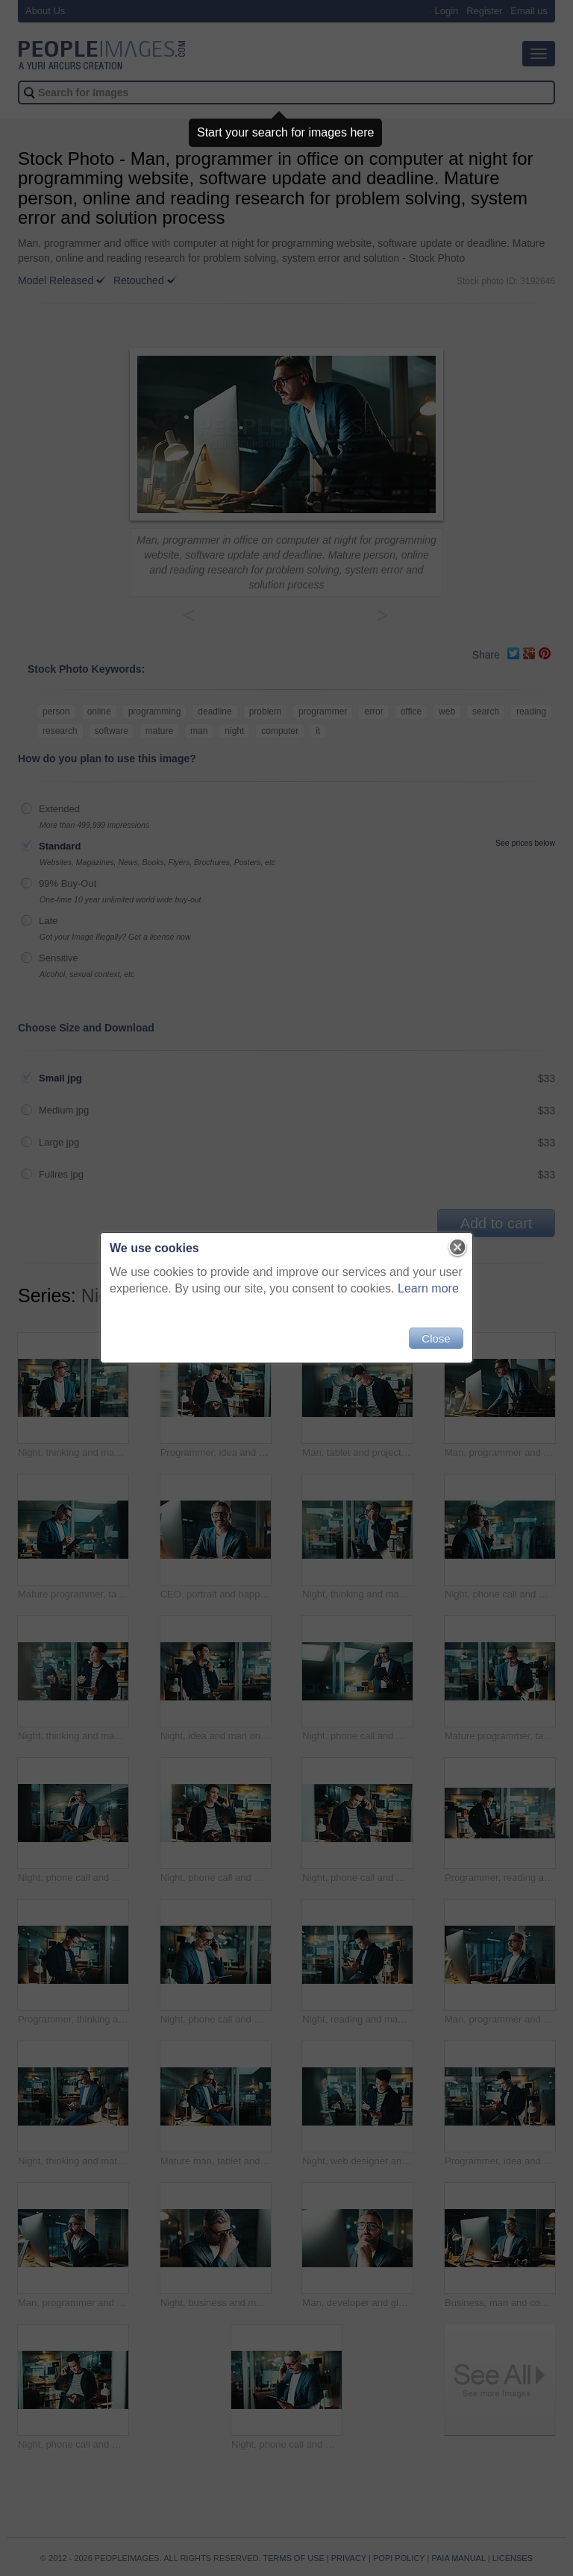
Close (436, 1338)
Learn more (428, 1288)
